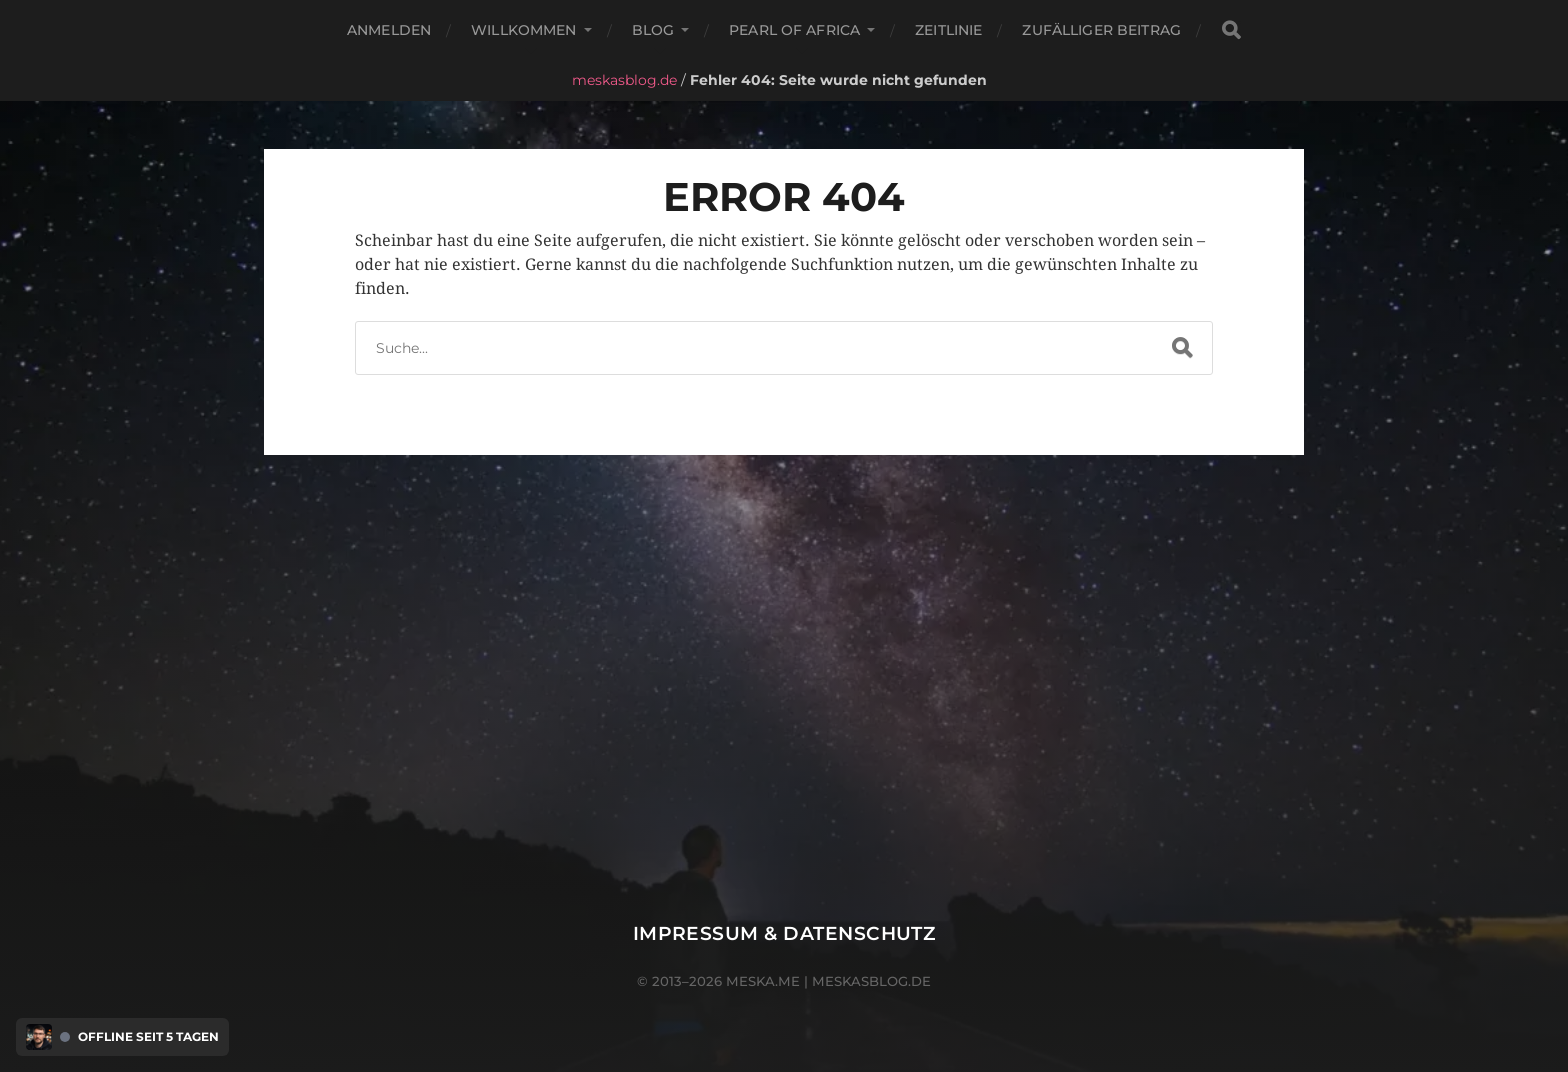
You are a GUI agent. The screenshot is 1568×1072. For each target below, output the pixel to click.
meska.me (763, 981)
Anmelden (389, 30)
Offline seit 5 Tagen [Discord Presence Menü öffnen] (148, 1037)
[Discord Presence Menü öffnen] (39, 1037)
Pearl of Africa (794, 30)
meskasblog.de (624, 80)
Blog (653, 30)
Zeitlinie (948, 30)
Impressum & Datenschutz (784, 933)
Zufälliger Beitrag (1101, 30)
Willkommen (523, 30)
